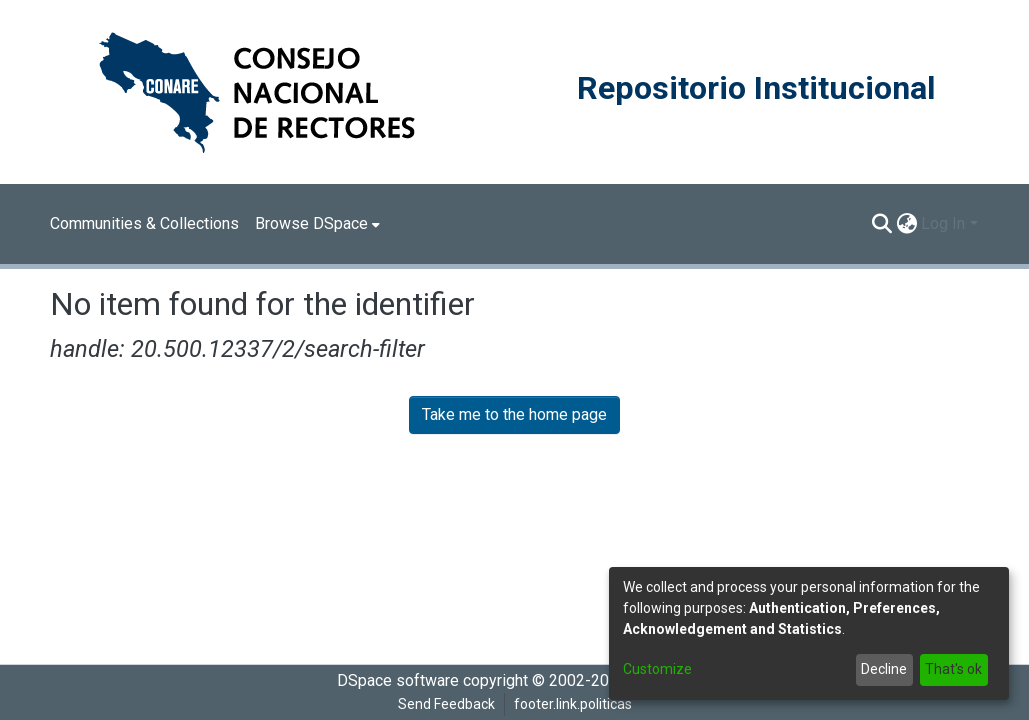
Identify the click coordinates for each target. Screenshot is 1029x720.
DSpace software (398, 680)
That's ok (953, 669)
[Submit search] (881, 224)
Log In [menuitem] (943, 223)
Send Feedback (446, 704)
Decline (884, 669)
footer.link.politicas (573, 704)
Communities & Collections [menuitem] (144, 223)
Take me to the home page (514, 414)
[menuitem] (317, 224)
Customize (657, 669)
